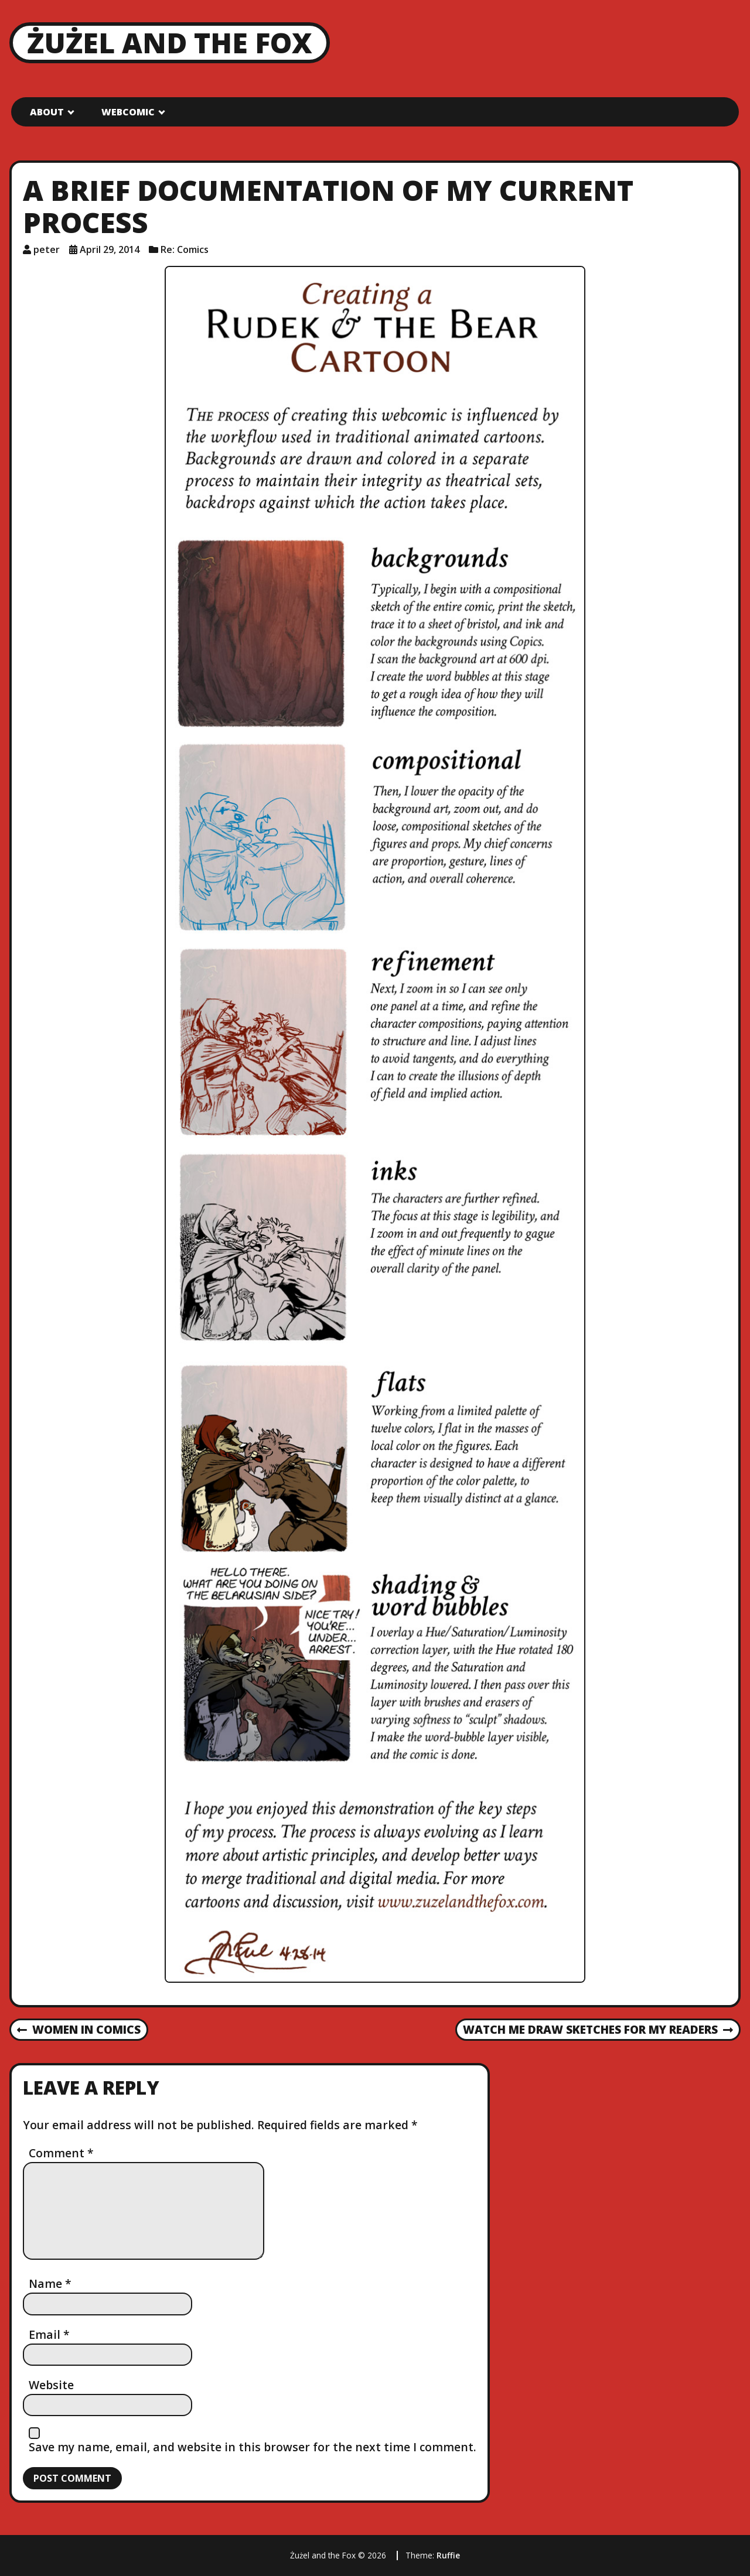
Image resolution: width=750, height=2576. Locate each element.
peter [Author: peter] (46, 249)
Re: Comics (185, 249)
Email (49, 2334)
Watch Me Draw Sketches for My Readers (598, 2030)
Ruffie (448, 2555)
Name (50, 2283)
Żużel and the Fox (169, 42)
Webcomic (128, 111)
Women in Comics (78, 2030)
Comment (61, 2153)
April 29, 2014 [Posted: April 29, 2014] (109, 249)
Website (51, 2385)
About (47, 111)
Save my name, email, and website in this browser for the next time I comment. (252, 2447)
